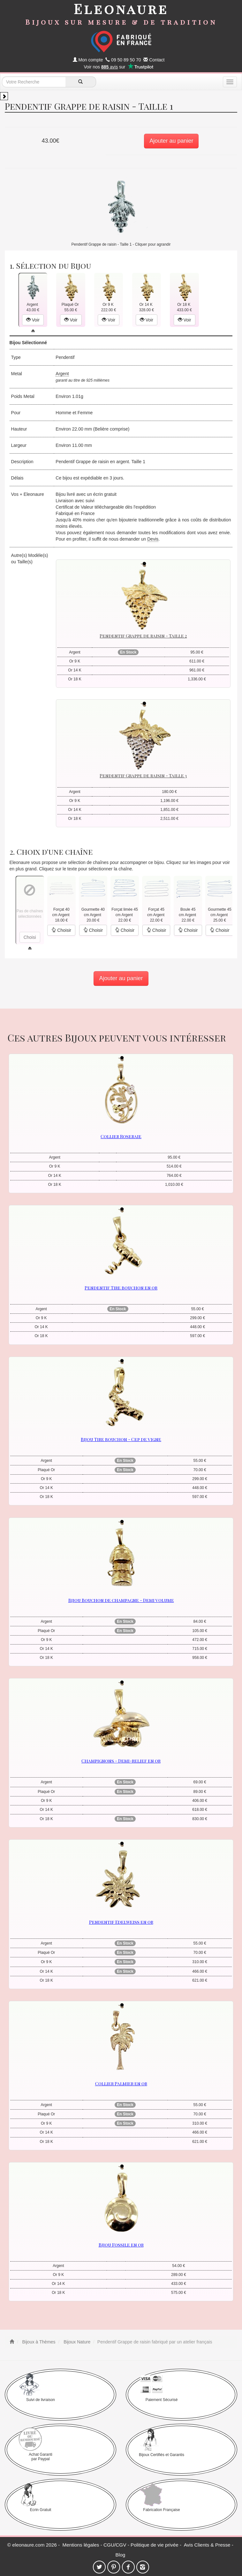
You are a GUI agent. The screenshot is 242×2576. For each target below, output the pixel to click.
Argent (62, 373)
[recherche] (80, 81)
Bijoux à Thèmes (38, 2341)
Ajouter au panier (171, 141)
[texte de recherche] (34, 81)
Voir (33, 319)
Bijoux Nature (76, 2341)
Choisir (61, 930)
